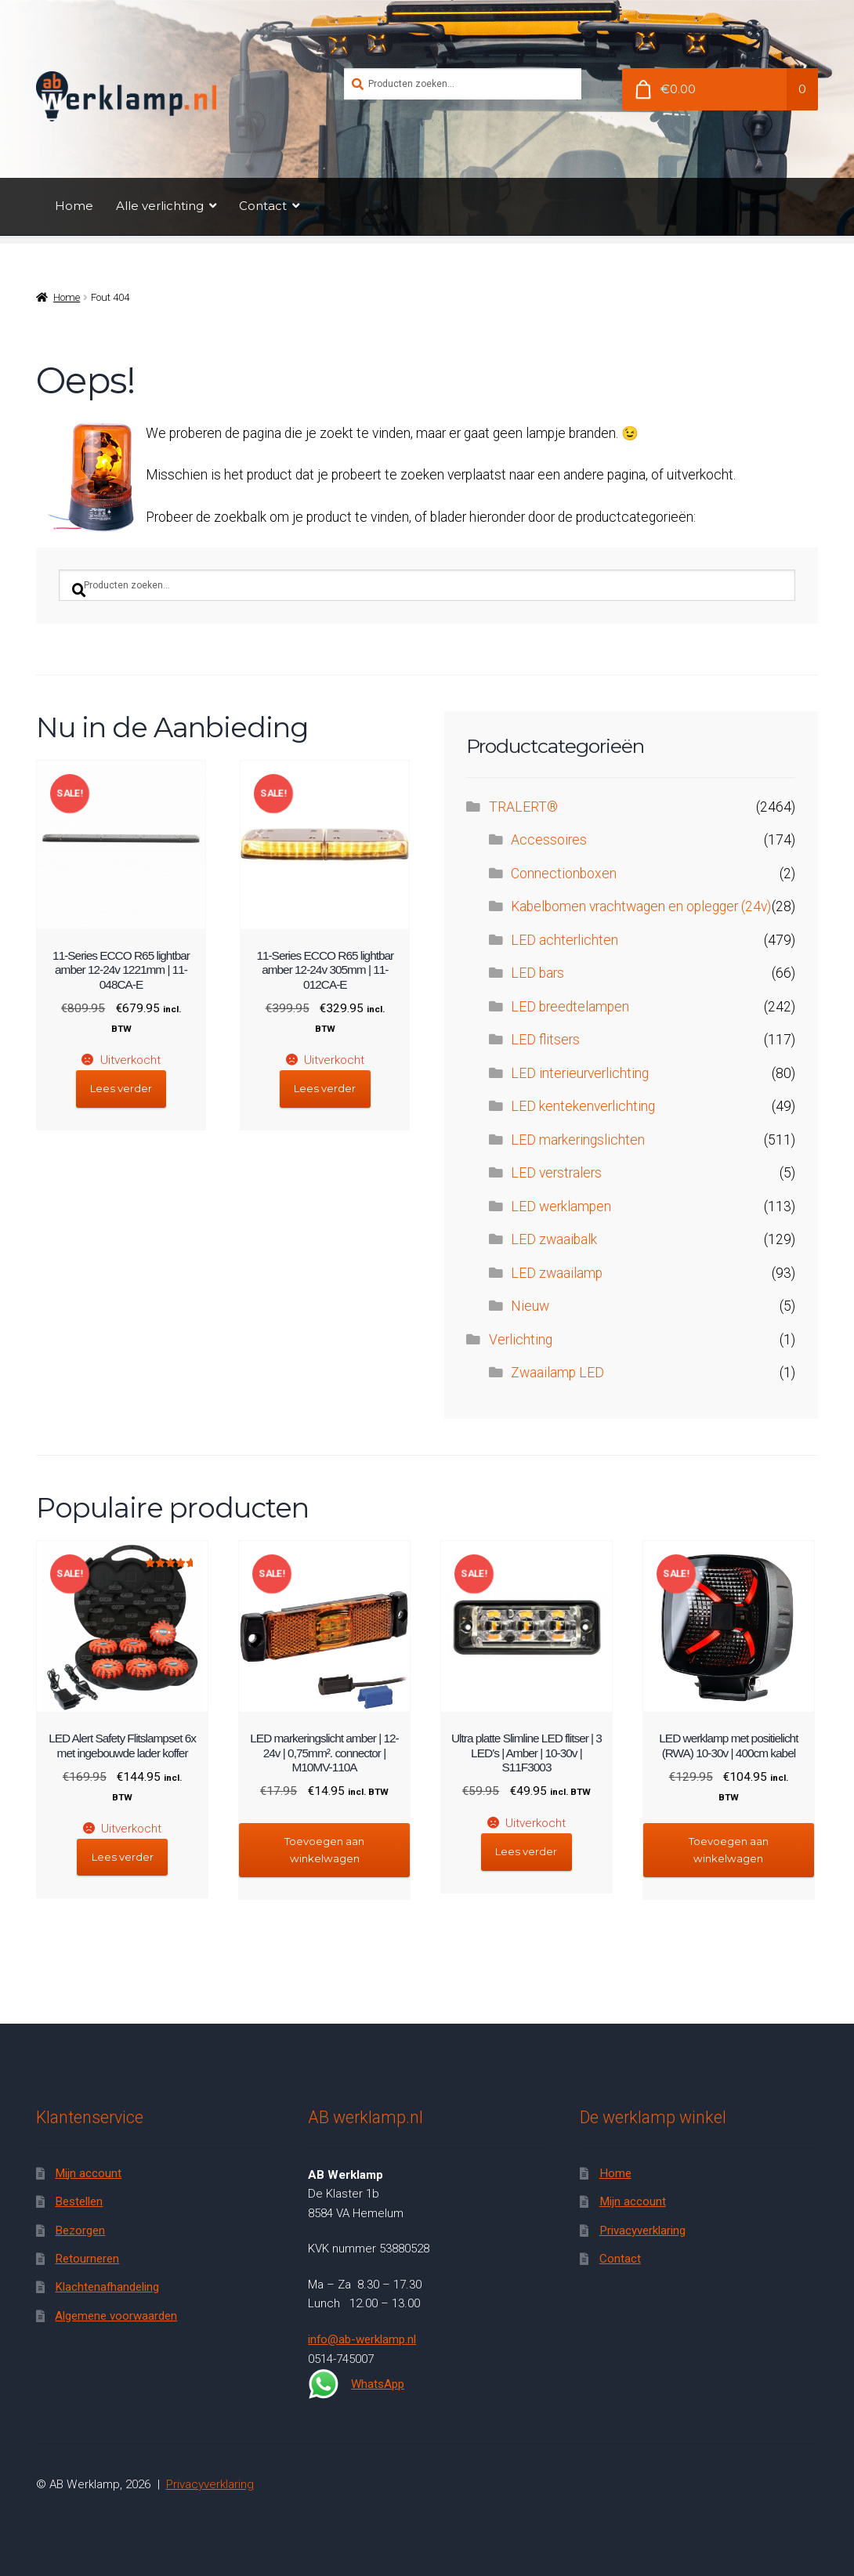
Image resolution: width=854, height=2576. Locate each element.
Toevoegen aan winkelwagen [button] (324, 1849)
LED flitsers (545, 1039)
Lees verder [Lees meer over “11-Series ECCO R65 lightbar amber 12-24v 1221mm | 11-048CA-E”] (121, 1088)
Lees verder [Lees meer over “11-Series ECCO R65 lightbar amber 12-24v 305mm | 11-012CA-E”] (325, 1088)
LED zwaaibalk (554, 1239)
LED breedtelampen (570, 1007)
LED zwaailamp (557, 1273)
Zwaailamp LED (557, 1372)
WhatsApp (356, 2384)
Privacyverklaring (642, 2230)
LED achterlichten (564, 940)
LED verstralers (556, 1173)
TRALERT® (523, 807)
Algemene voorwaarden (116, 2316)
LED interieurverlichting (580, 1073)
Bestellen (79, 2201)
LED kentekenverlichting (583, 1106)
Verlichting (520, 1340)
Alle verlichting (160, 205)
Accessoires (549, 840)
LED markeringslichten (578, 1140)
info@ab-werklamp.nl (362, 2339)
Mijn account (88, 2173)
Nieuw (530, 1306)
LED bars (537, 973)
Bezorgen (80, 2230)
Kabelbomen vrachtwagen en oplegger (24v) (641, 906)
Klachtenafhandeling (107, 2287)
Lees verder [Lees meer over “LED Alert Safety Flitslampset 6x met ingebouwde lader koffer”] (123, 1857)
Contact (263, 205)
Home (74, 205)
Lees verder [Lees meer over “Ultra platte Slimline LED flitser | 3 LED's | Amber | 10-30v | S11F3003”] (526, 1851)
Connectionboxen (564, 873)
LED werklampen (561, 1206)
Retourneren (87, 2259)
